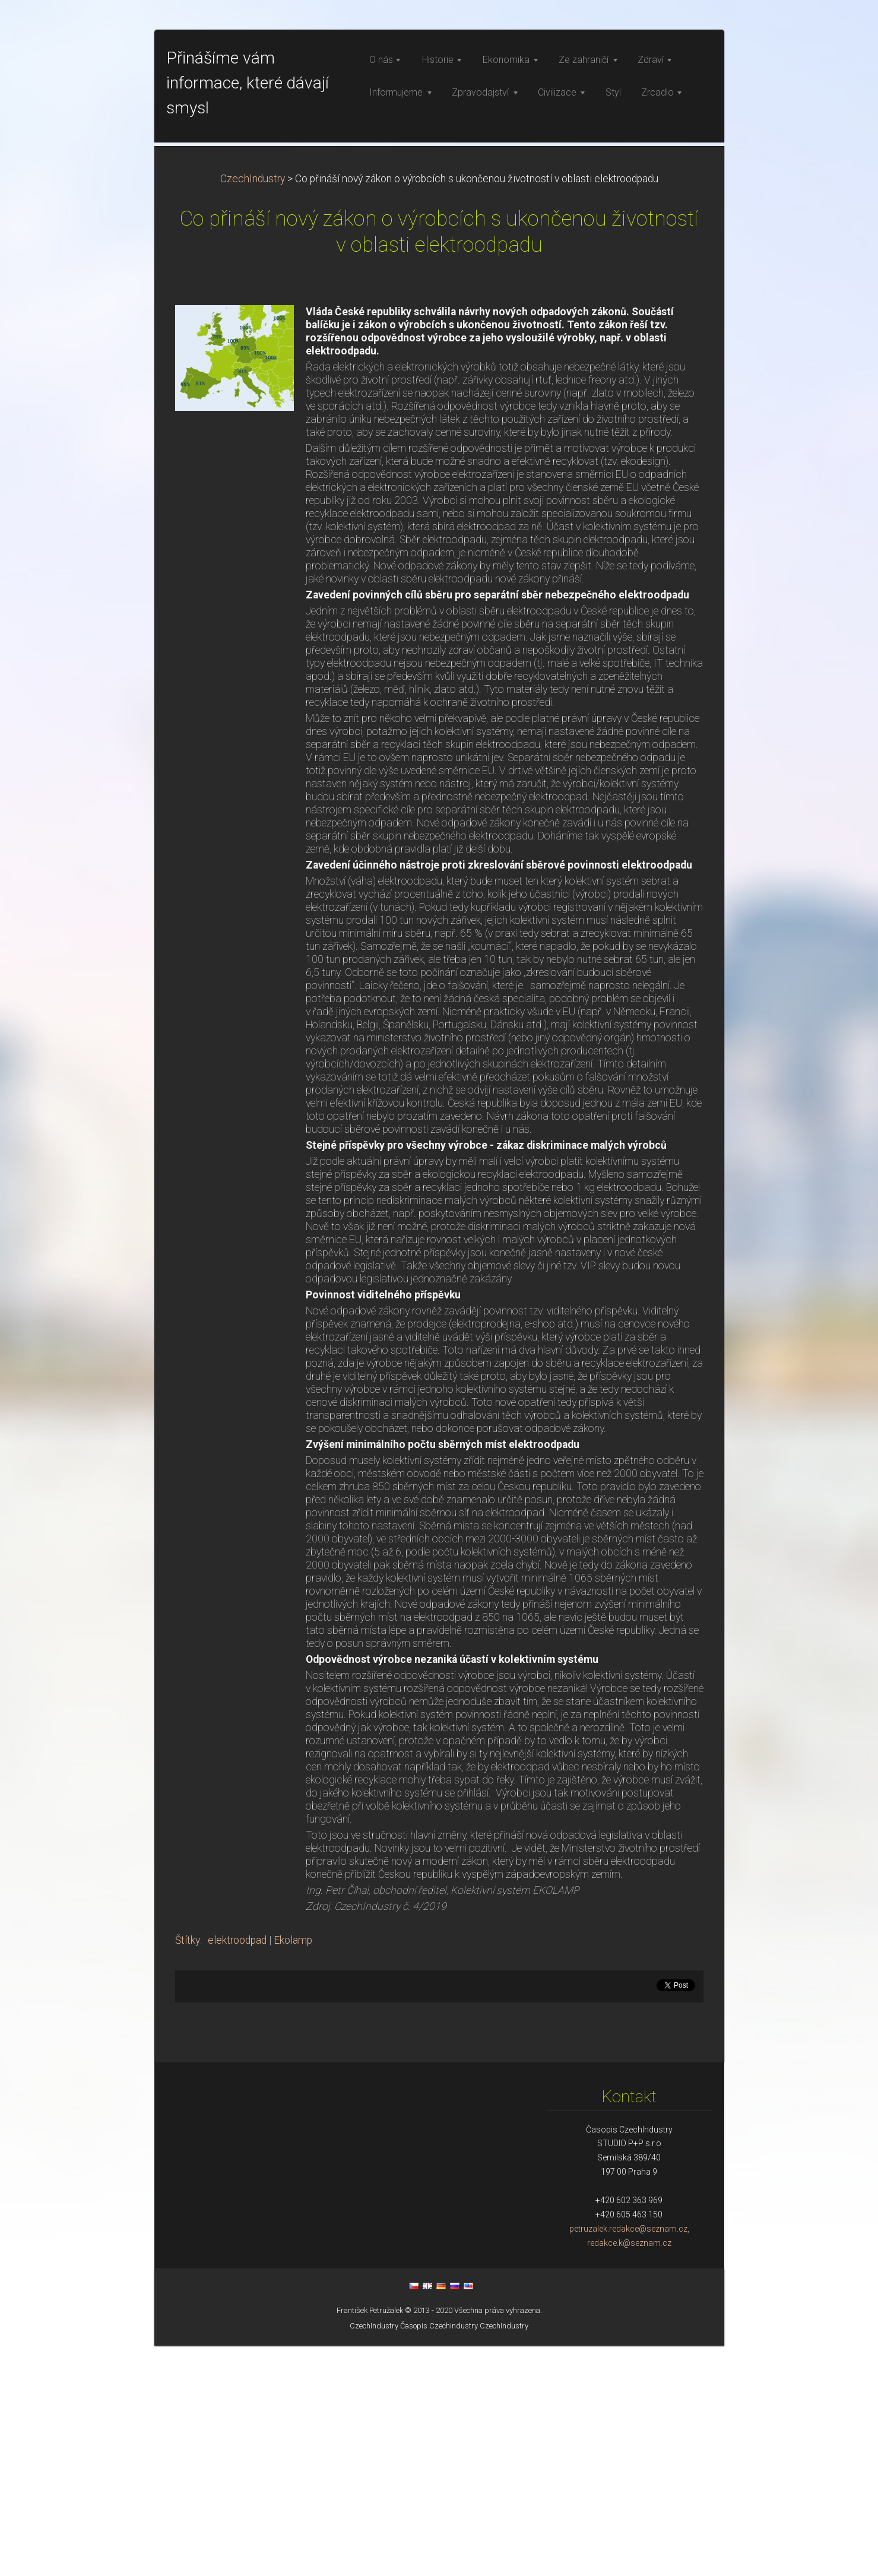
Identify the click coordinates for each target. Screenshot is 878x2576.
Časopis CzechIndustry (439, 2556)
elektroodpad (237, 2170)
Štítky (187, 2170)
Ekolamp (293, 2170)
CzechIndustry (252, 409)
